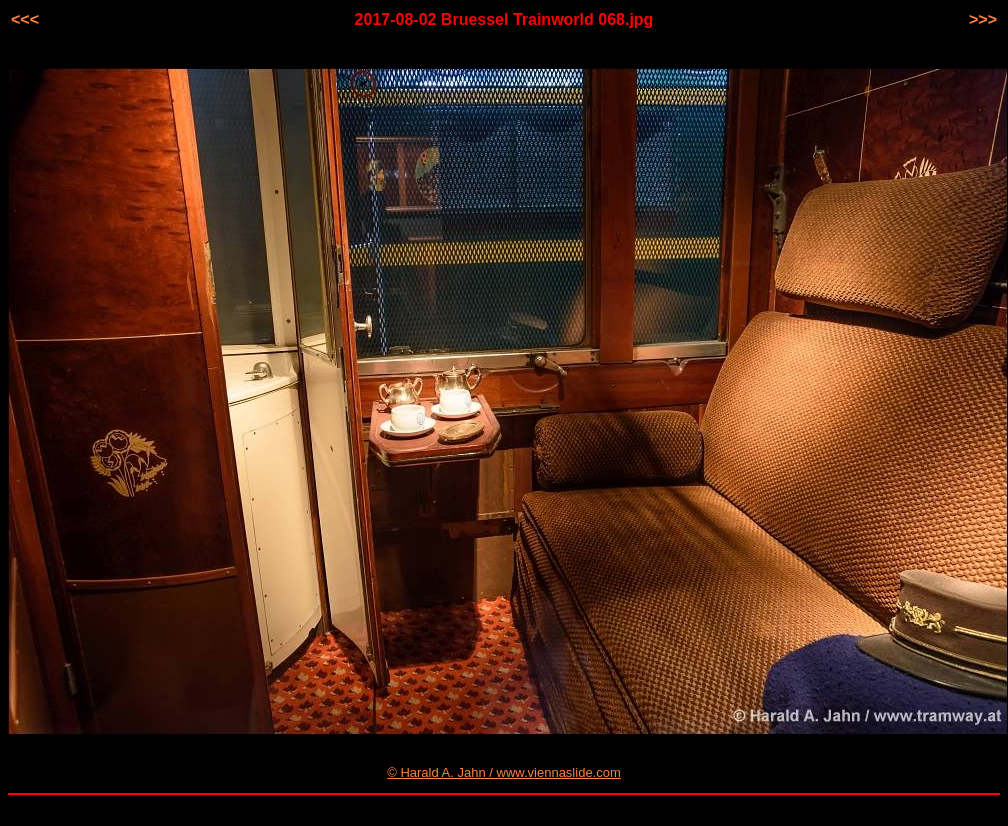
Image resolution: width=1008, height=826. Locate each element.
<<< (25, 19)
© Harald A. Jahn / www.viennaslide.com (504, 772)
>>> (983, 19)
